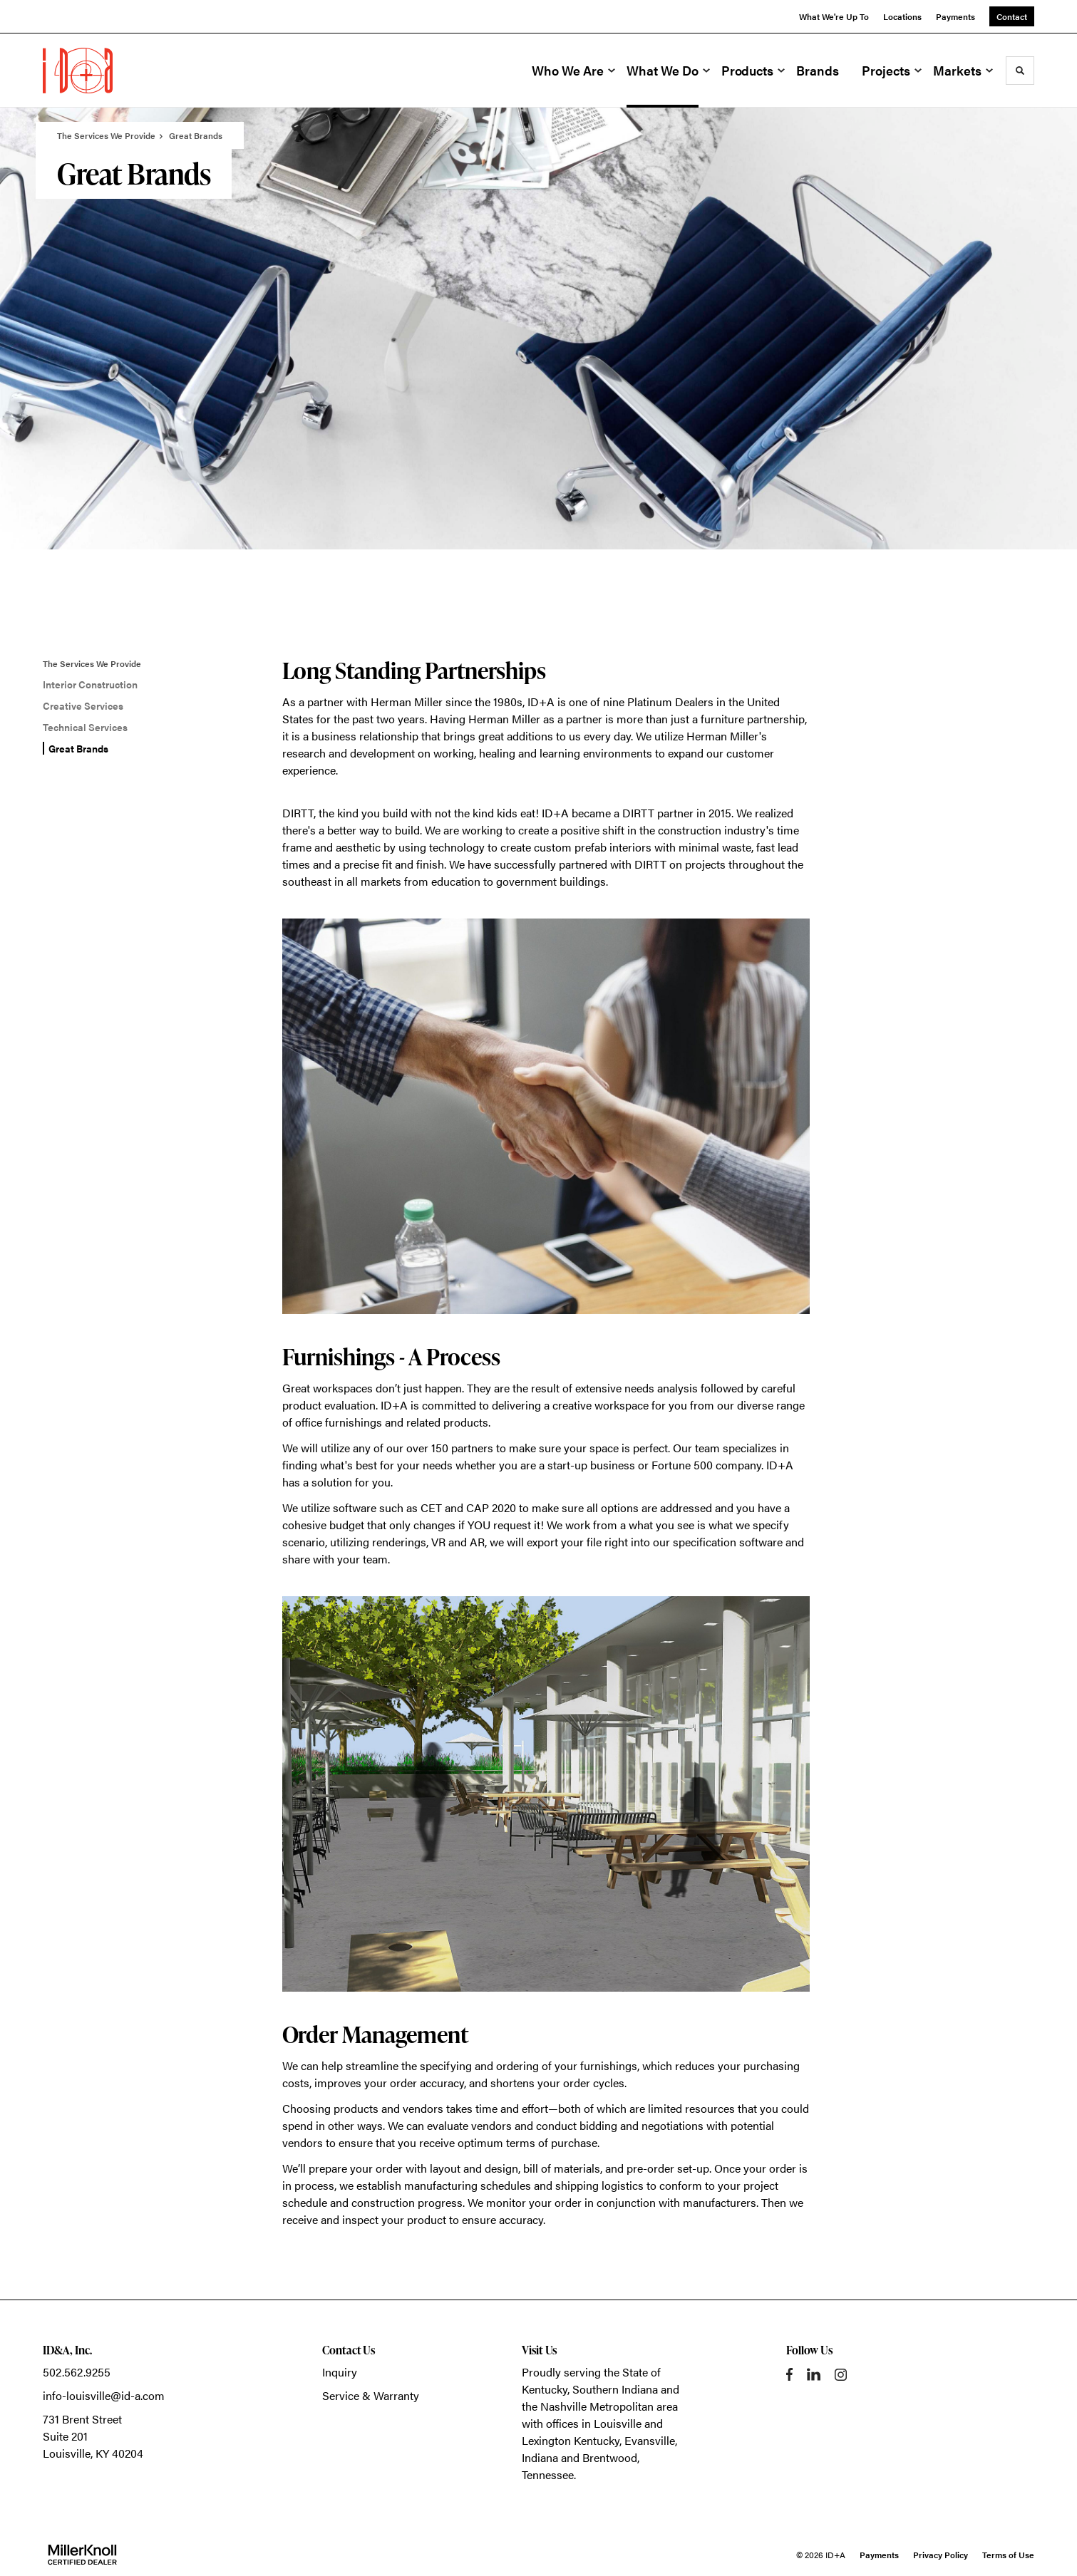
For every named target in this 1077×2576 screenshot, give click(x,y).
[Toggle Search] (1020, 70)
